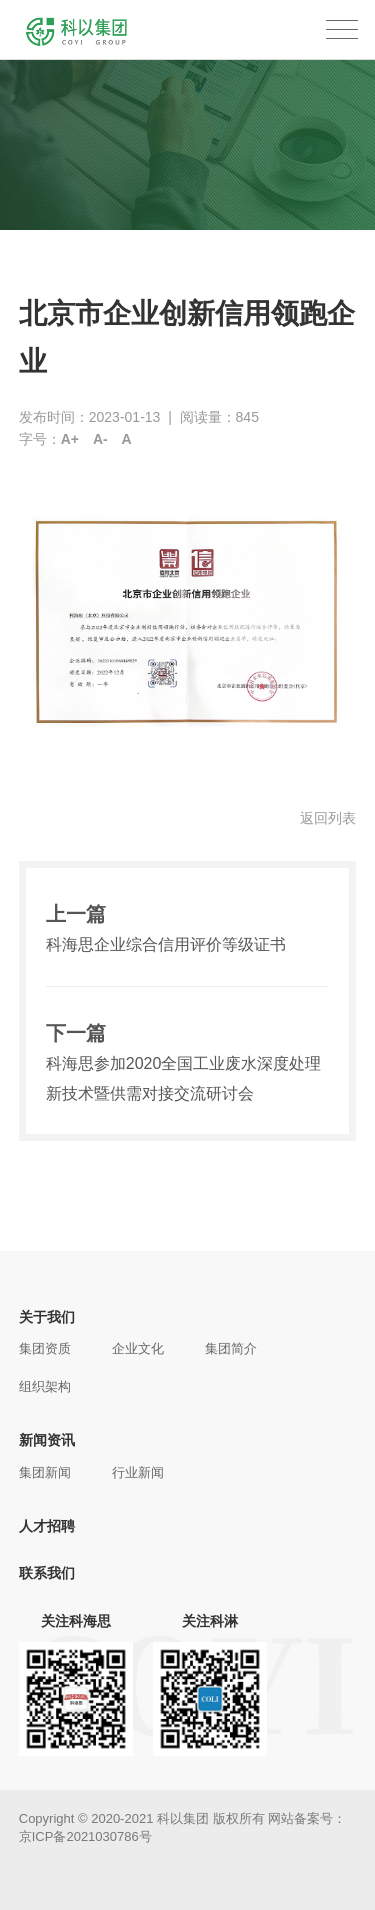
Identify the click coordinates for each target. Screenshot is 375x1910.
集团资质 (45, 1348)
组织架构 (45, 1386)
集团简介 (231, 1348)
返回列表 (328, 818)
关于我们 (47, 1317)
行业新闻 (138, 1472)
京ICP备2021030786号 (85, 1836)
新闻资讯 (47, 1440)
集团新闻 (45, 1472)
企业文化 (138, 1348)
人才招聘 (47, 1526)
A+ (70, 439)
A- (100, 439)
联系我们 (47, 1573)
